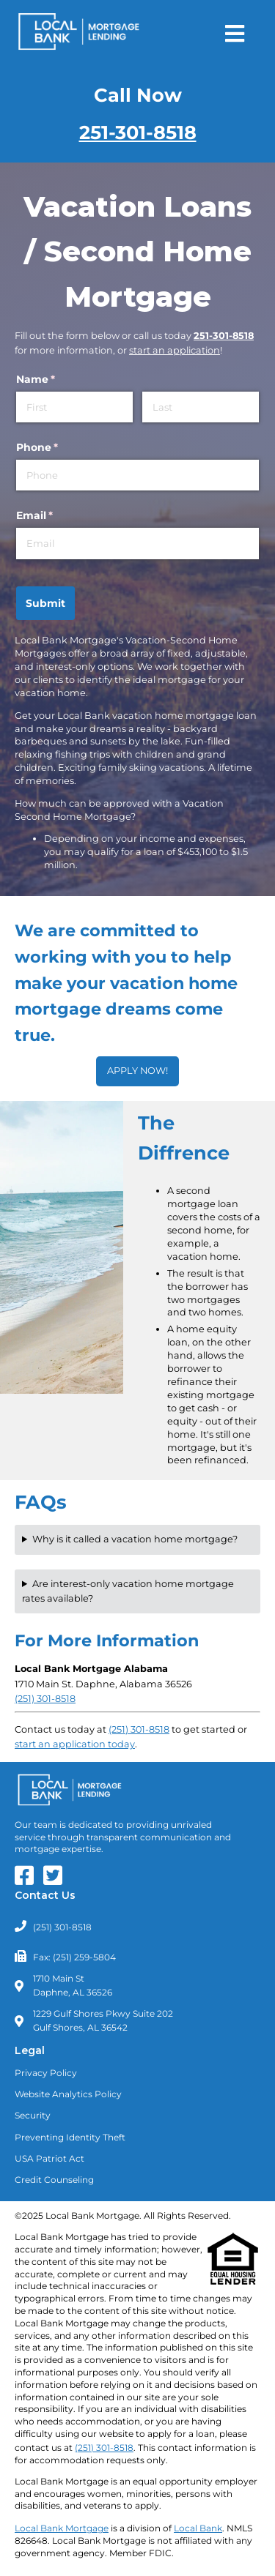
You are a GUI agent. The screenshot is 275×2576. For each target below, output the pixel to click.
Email (58, 516)
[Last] (200, 407)
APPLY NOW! (137, 1070)
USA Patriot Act (49, 2158)
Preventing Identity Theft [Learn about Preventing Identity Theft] (70, 2137)
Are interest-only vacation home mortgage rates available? (128, 1591)
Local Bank (198, 2528)
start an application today (75, 1744)
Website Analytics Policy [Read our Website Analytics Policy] (68, 2093)
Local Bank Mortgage (62, 2528)
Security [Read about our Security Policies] (33, 2115)
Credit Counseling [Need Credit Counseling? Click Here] (54, 2179)
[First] (74, 407)
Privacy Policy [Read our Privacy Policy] (46, 2072)
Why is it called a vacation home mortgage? (135, 1539)
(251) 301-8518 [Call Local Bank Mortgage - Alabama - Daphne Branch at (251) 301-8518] (45, 1698)
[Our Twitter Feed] (56, 1880)
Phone (61, 448)
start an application (174, 350)
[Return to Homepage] (79, 33)
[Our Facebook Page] (28, 1880)
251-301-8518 (138, 132)
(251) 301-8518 (139, 1729)
